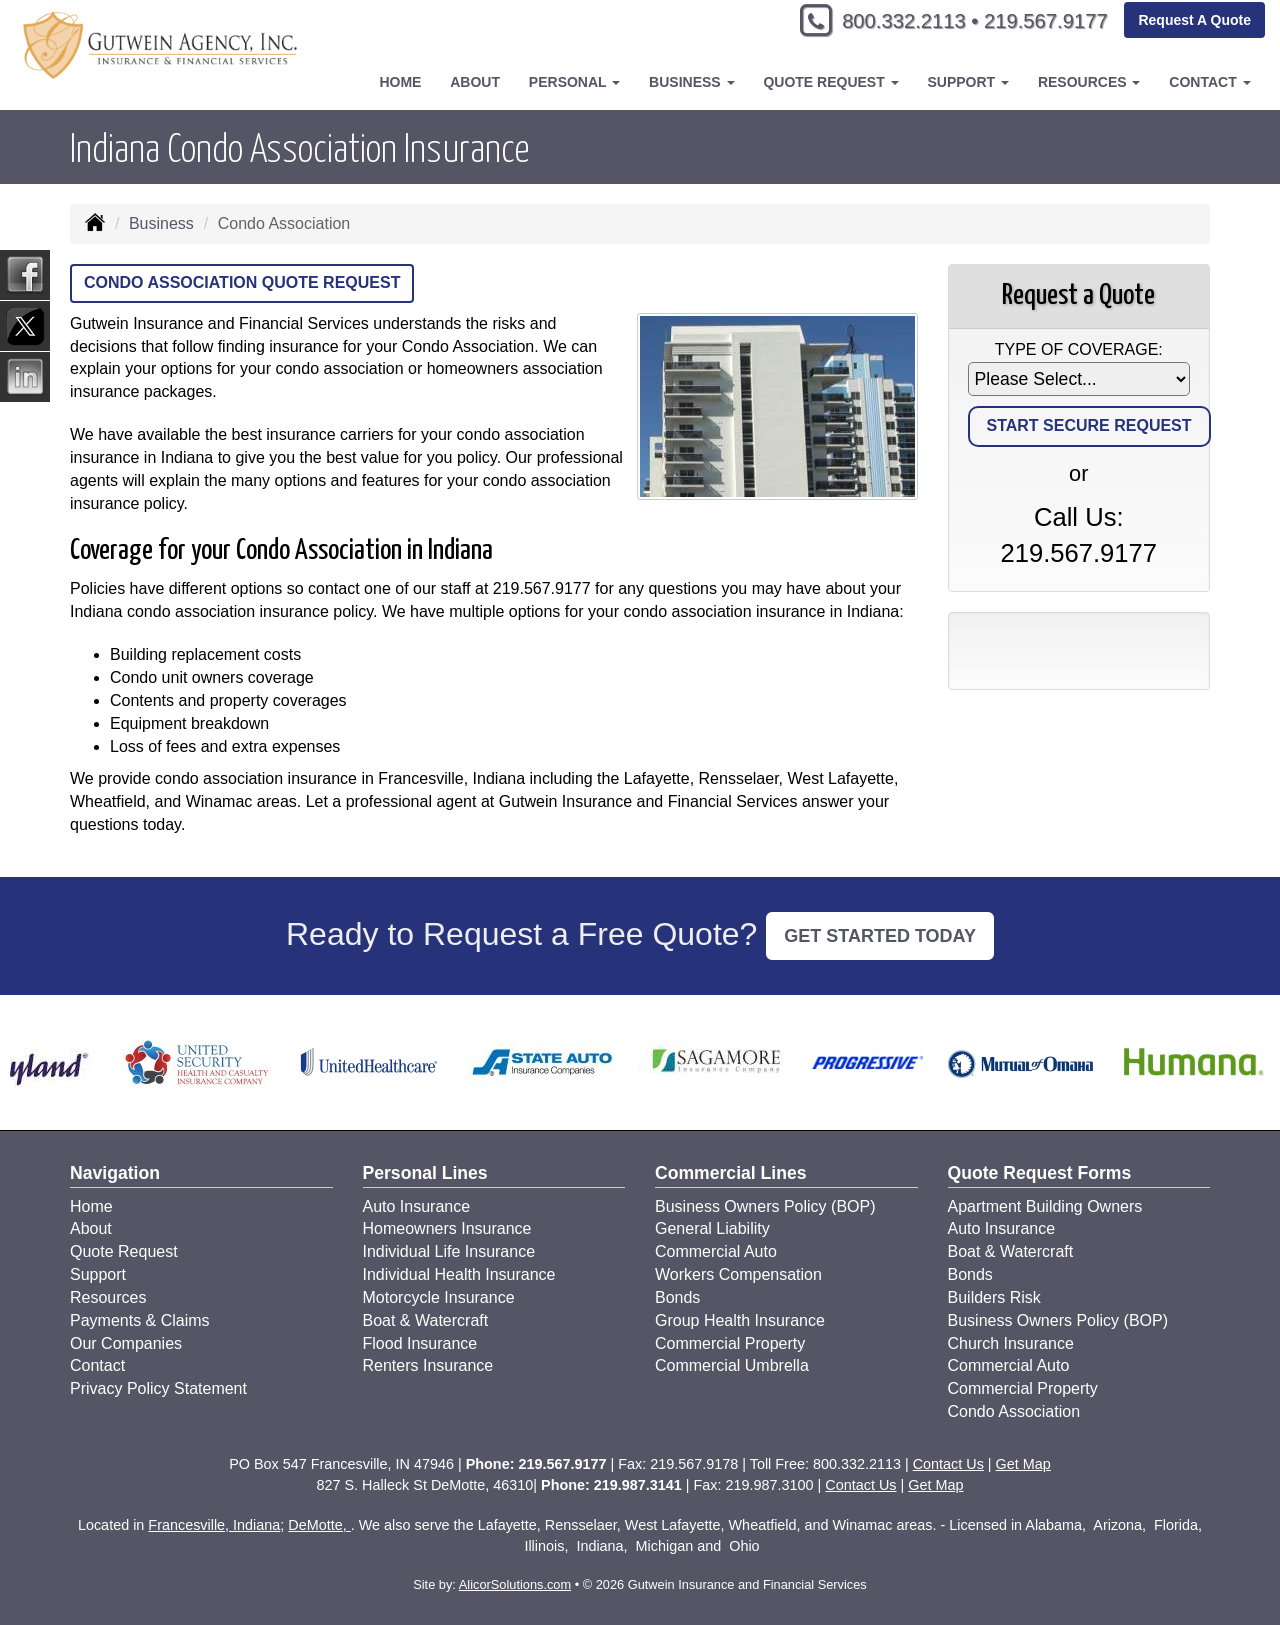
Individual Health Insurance (459, 1274)
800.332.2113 (880, 22)
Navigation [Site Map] (115, 1173)
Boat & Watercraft (426, 1320)
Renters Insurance (428, 1365)
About (475, 82)
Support (98, 1274)
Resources (108, 1297)
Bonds (677, 1297)
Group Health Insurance (740, 1320)
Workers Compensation (738, 1274)
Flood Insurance (420, 1343)
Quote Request (124, 1251)
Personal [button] (574, 82)
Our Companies (126, 1343)
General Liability (712, 1228)
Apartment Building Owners (1045, 1206)
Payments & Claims (140, 1320)
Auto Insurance (417, 1206)
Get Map (1023, 1464)
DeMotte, (319, 1525)
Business (161, 223)
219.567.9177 (1037, 22)
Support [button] (968, 82)
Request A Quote (1194, 22)
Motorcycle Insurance (439, 1297)
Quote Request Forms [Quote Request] (1040, 1173)
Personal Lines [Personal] (425, 1173)
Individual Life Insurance (449, 1251)
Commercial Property (730, 1343)
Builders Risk (994, 1297)
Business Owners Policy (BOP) (765, 1206)
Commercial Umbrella (732, 1365)
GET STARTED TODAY (880, 936)
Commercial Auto (716, 1251)
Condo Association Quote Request (242, 282)
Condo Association (1014, 1411)
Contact (97, 1365)
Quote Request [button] (830, 82)
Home (400, 82)
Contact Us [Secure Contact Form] (948, 1464)
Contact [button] (1209, 82)
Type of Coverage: (1079, 349)
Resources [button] (1089, 82)
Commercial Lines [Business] (731, 1173)
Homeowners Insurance (447, 1228)
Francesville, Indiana (214, 1525)
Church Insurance (1011, 1343)
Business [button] (691, 82)
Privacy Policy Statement (158, 1388)
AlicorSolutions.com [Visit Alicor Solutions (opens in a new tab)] (515, 1584)
